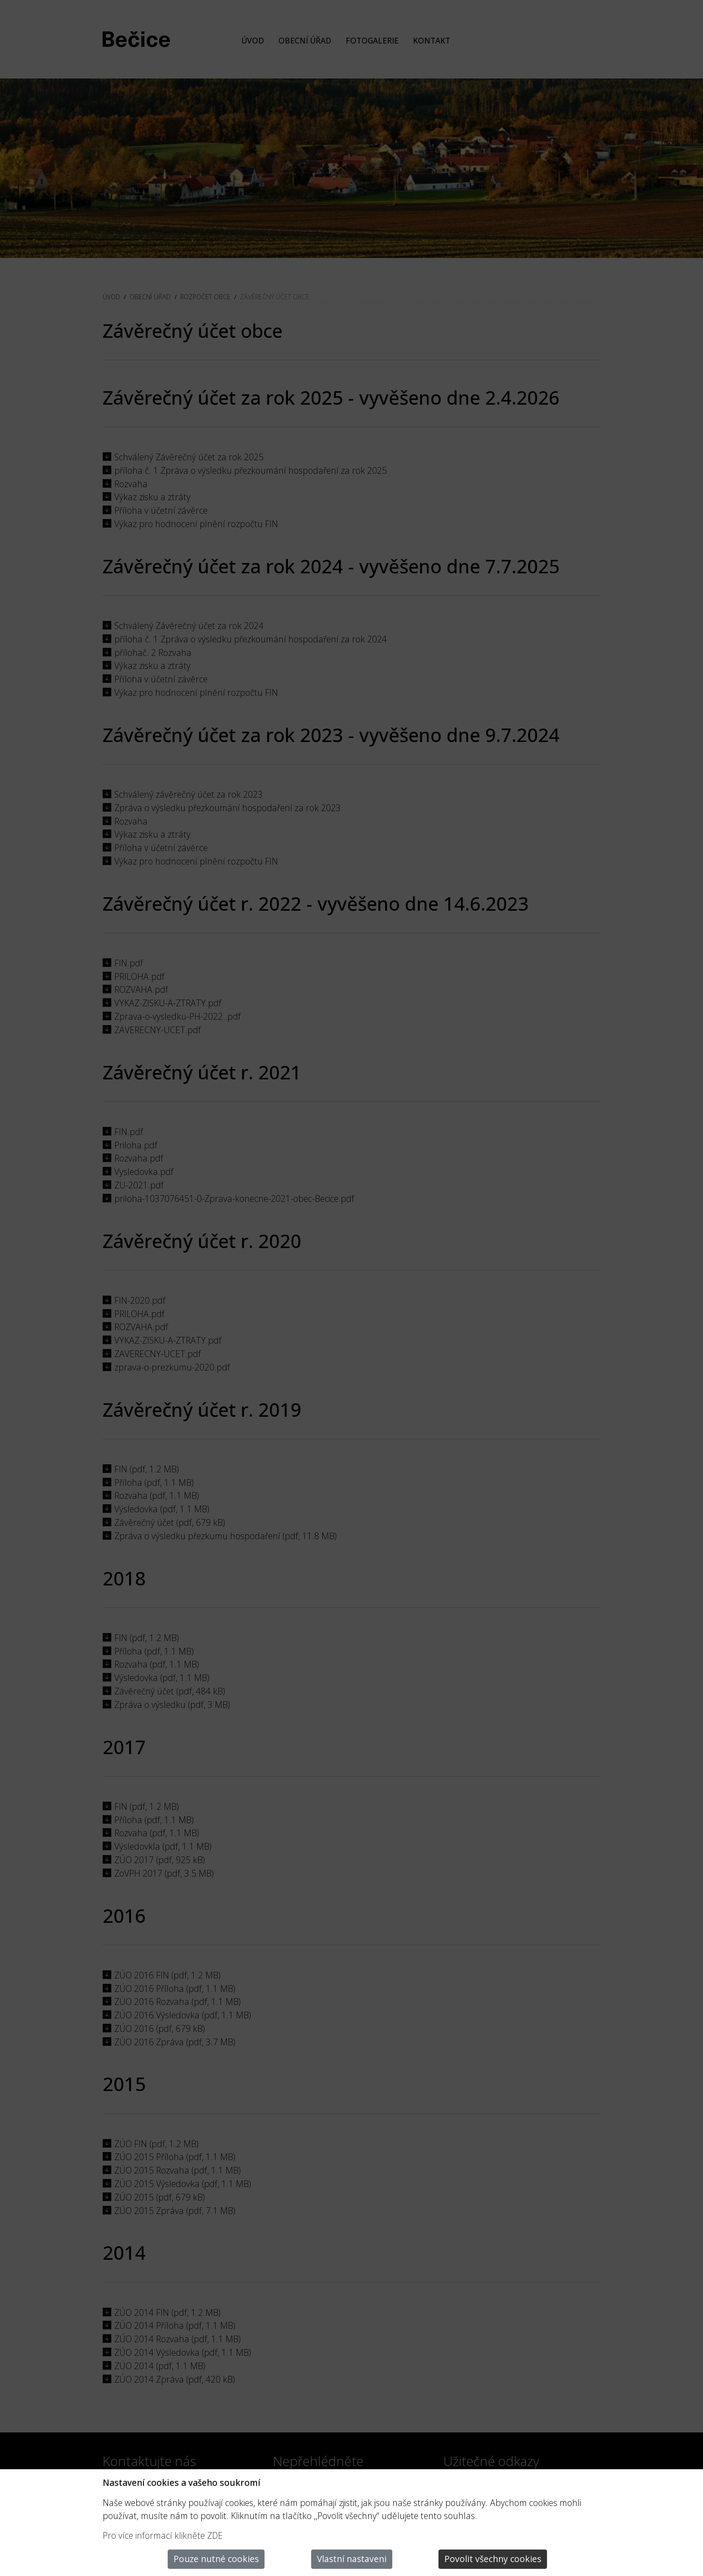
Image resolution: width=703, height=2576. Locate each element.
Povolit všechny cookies (492, 2559)
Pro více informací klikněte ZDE (163, 2535)
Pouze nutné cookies (216, 2559)
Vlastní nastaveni (351, 2559)
